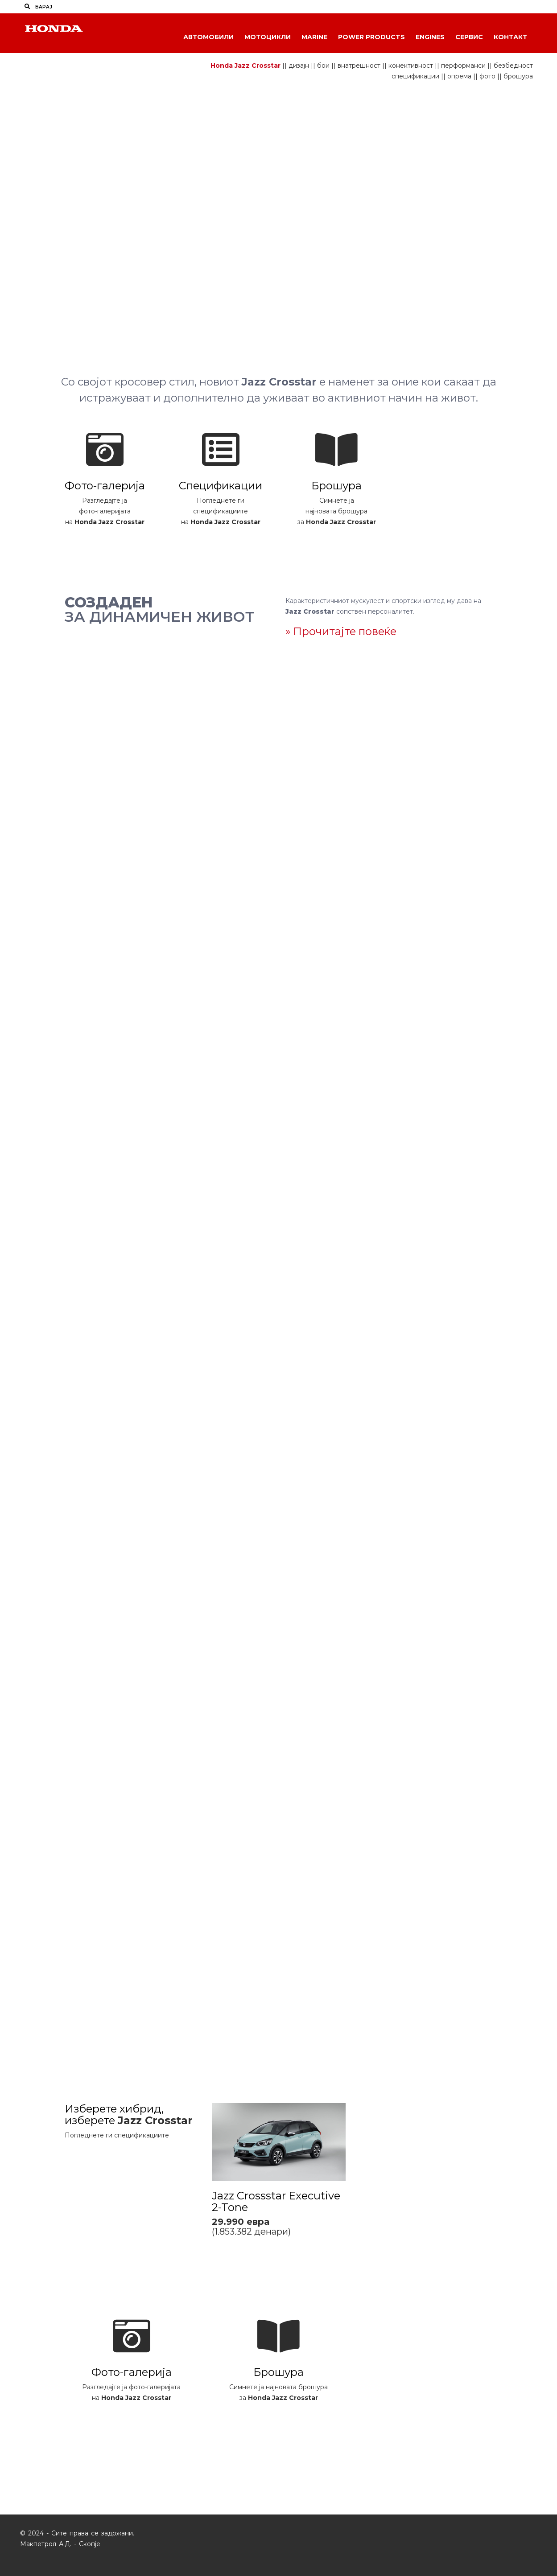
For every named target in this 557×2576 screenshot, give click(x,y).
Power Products (371, 37)
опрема (459, 76)
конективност (410, 66)
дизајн (299, 66)
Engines (430, 37)
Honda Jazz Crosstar (245, 66)
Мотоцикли (267, 37)
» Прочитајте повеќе (340, 631)
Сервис (469, 37)
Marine (314, 37)
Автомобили (208, 37)
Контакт (510, 37)
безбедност (513, 66)
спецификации (415, 76)
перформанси (463, 66)
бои (323, 66)
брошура (518, 76)
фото (487, 76)
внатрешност (359, 66)
